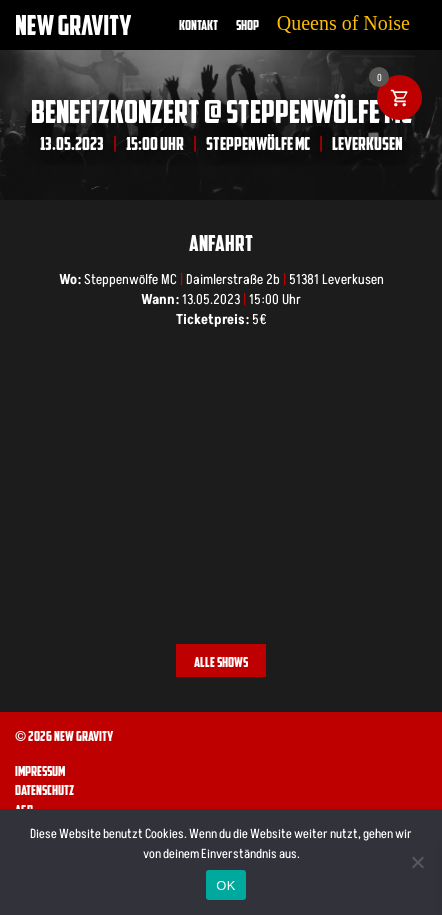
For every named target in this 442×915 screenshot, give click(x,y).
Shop (247, 25)
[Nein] (417, 862)
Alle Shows (221, 662)
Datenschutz (44, 790)
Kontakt (198, 25)
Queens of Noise (343, 23)
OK (225, 885)
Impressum (40, 771)
